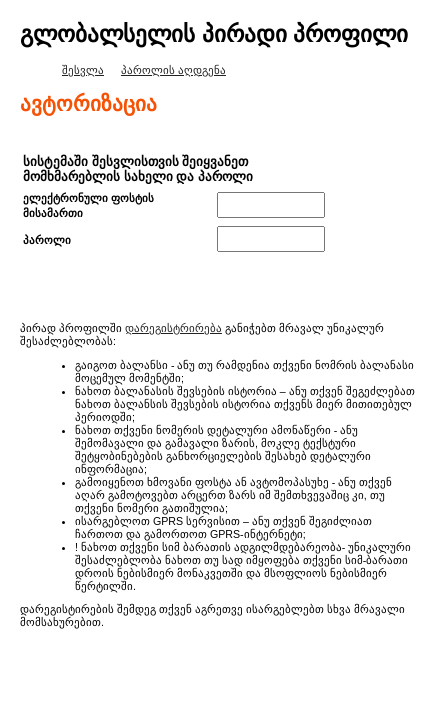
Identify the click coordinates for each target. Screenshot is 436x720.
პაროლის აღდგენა (173, 70)
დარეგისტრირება (173, 328)
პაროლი (47, 240)
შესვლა (83, 70)
